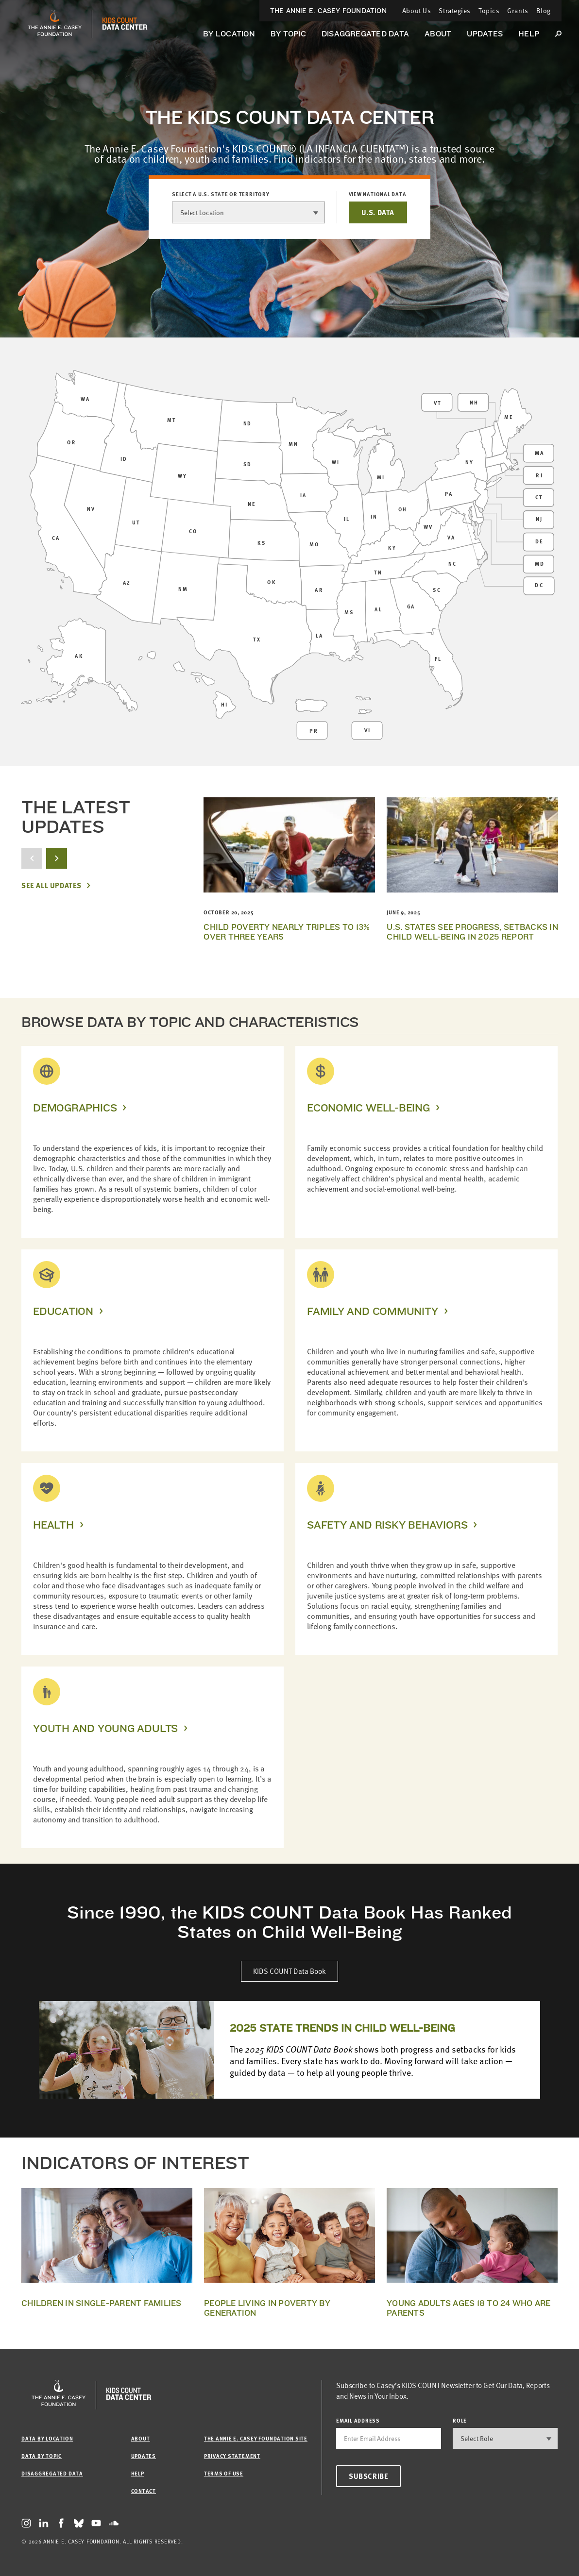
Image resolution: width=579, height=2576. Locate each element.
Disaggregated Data (365, 33)
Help (528, 33)
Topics (488, 10)
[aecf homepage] (54, 23)
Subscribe (368, 2476)
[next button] (56, 858)
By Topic (288, 33)
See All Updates (51, 885)
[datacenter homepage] (124, 24)
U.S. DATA (377, 212)
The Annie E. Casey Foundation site (255, 2438)
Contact (143, 2490)
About (438, 33)
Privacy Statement (232, 2455)
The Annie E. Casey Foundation (328, 11)
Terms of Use (223, 2473)
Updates (485, 33)
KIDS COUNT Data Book (289, 1971)
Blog (543, 10)
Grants (517, 10)
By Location (229, 33)
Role (460, 2420)
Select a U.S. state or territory (221, 194)
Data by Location (47, 2438)
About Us (416, 10)
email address (358, 2420)
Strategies (455, 10)
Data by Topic (41, 2455)
